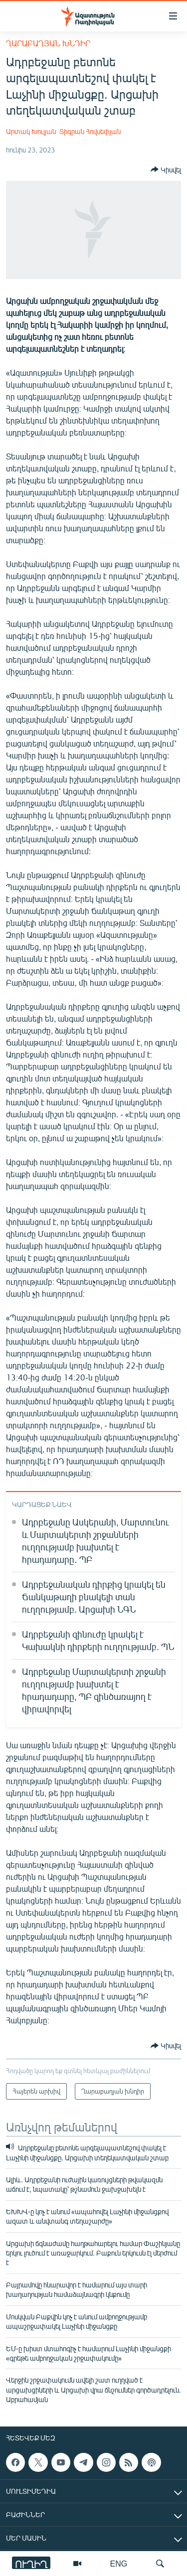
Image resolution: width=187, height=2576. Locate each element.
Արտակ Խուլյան (31, 131)
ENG (119, 2563)
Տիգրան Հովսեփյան (90, 131)
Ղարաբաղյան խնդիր (48, 43)
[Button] (166, 169)
